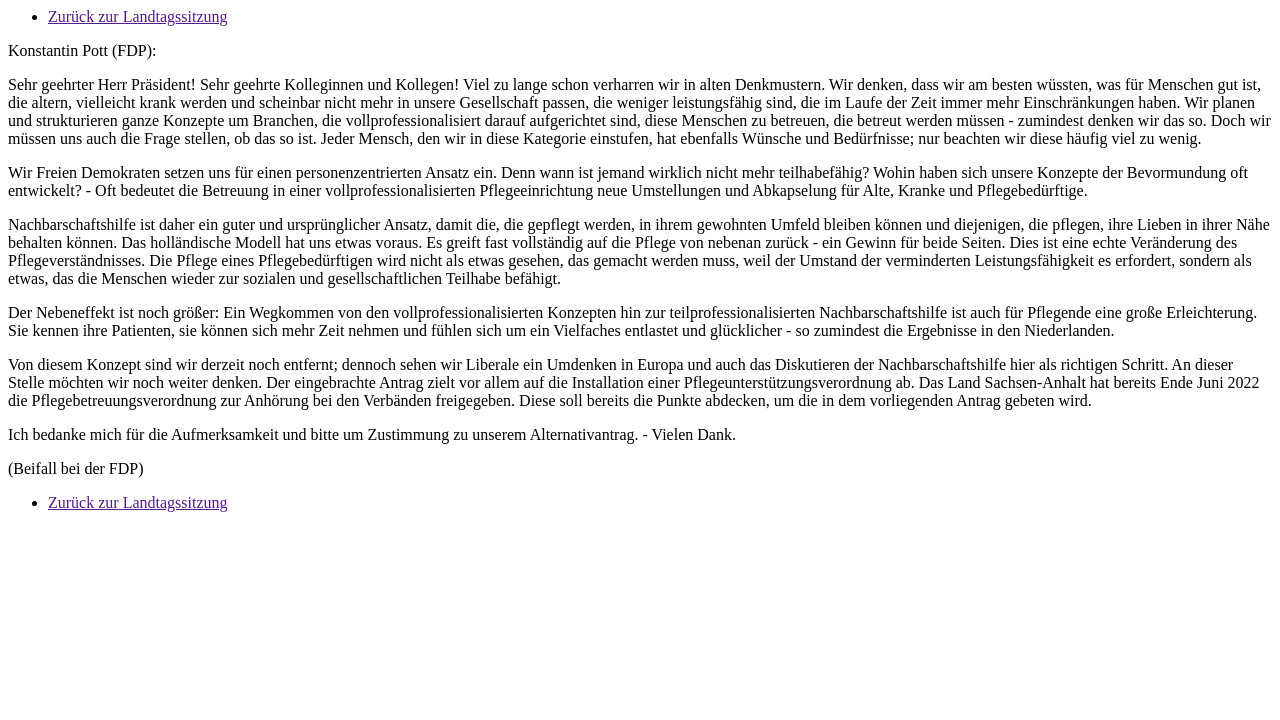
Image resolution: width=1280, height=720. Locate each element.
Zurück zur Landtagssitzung (138, 16)
